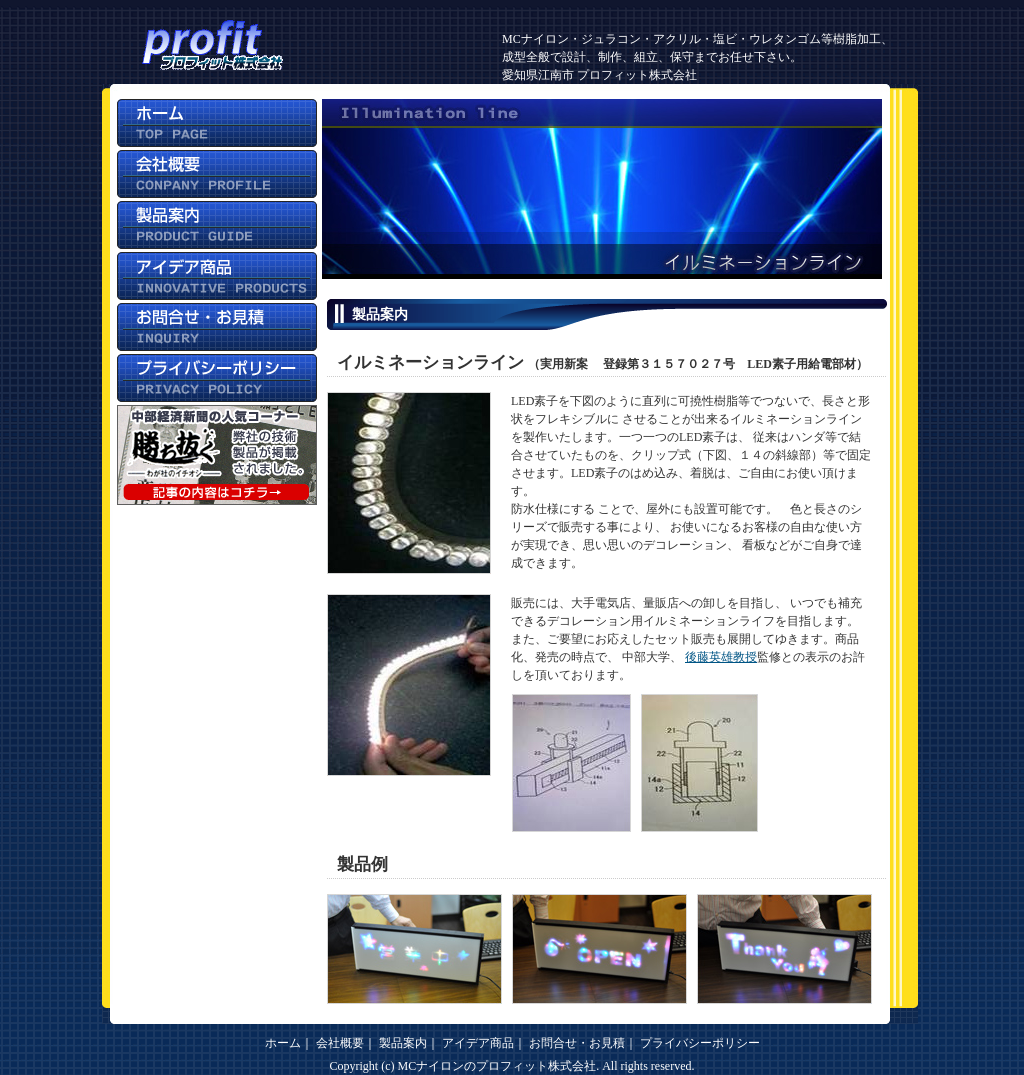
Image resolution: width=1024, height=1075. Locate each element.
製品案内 (403, 1043)
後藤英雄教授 (721, 657)
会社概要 (340, 1043)
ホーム (283, 1043)
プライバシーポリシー (700, 1043)
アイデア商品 (478, 1043)
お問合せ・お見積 (577, 1043)
